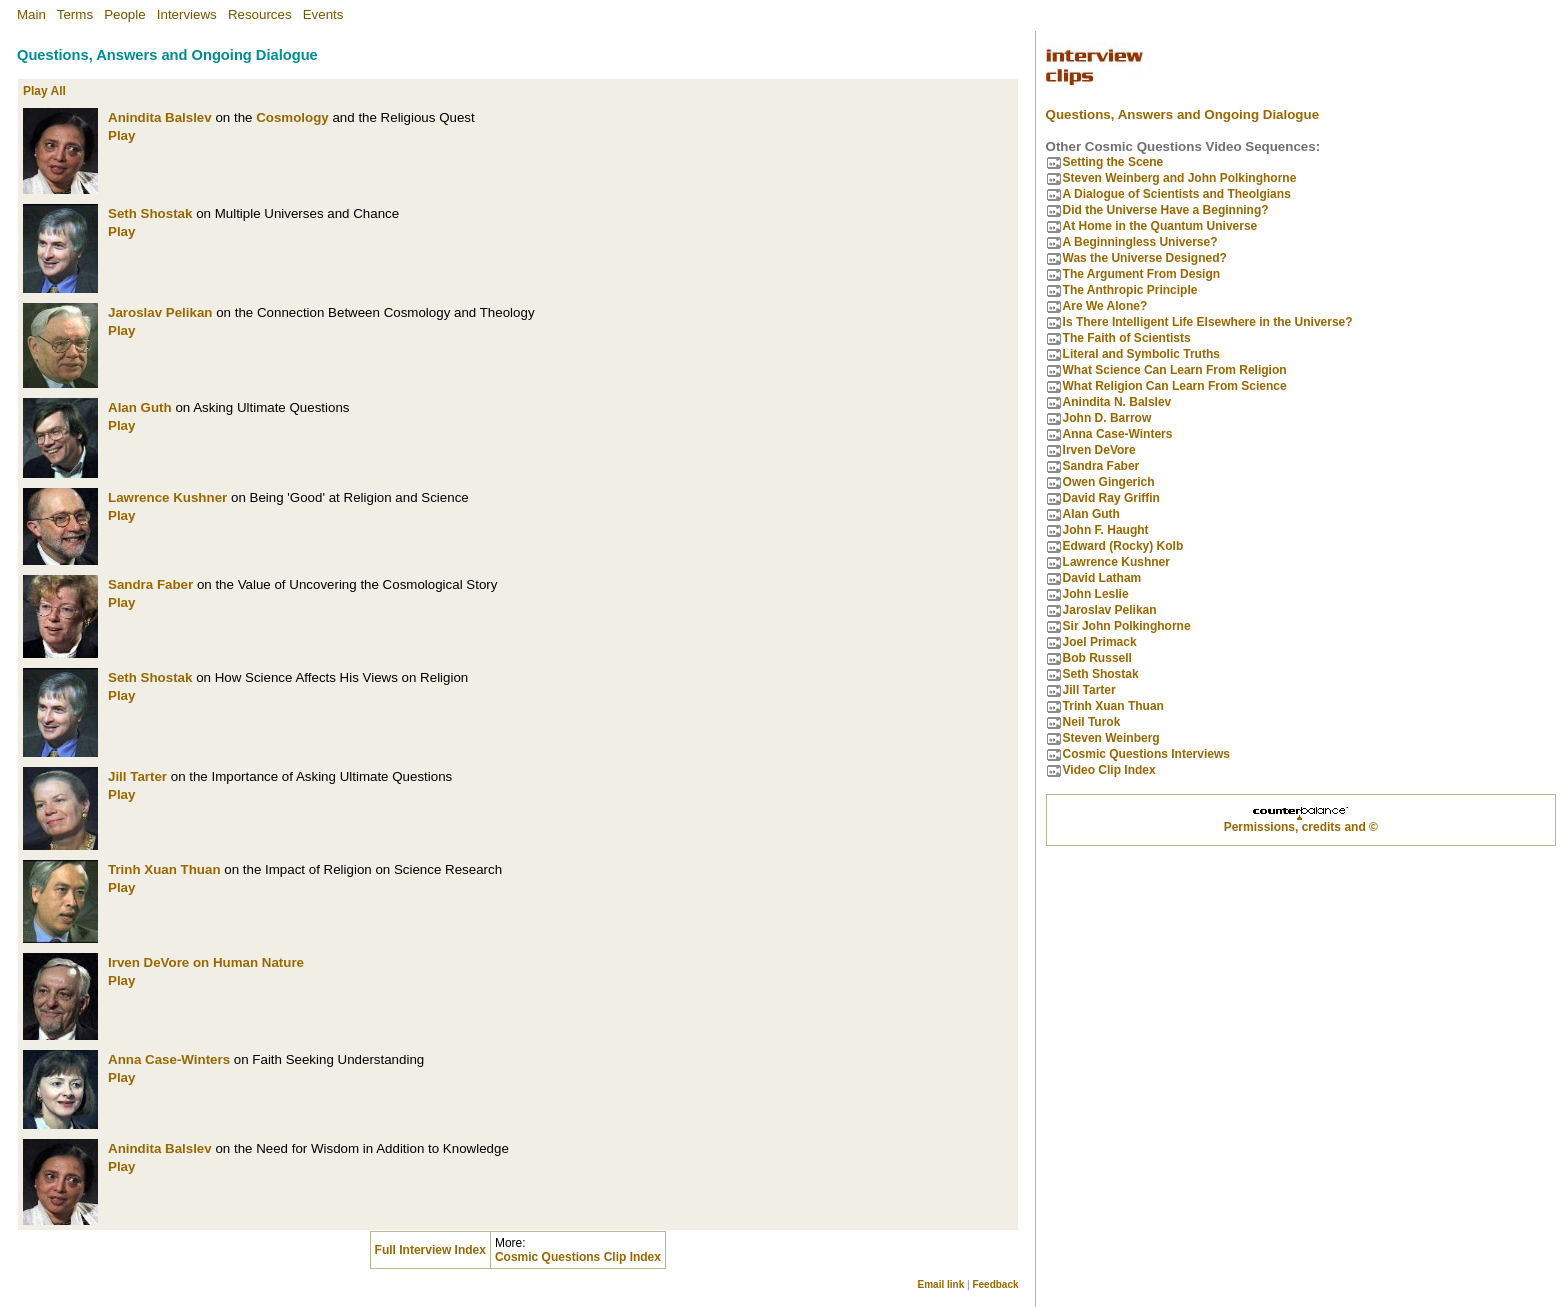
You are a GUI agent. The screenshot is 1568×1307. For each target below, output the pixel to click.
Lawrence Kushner (167, 497)
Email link (941, 1284)
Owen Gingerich (1109, 482)
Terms (75, 14)
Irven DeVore (148, 962)
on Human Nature (248, 962)
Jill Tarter (137, 776)
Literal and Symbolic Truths (1141, 354)
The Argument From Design (1142, 274)
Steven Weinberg (1111, 738)
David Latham (1102, 578)
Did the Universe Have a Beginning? (1166, 210)
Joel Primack (1100, 642)
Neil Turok (1092, 722)
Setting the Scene (1113, 162)
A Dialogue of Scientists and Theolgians (1177, 194)
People (125, 14)
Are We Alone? (1105, 306)
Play (121, 135)
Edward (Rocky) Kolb (1123, 546)
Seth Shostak (150, 213)
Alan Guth (140, 407)
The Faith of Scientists (1127, 338)
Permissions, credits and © (1301, 827)
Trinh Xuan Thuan (164, 869)
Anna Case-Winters (169, 1059)
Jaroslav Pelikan (160, 312)
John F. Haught (1106, 530)
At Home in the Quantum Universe (1160, 226)
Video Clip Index (1109, 770)
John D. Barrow (1107, 418)
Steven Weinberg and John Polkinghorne (1180, 178)
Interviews (187, 14)
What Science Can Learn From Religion (1175, 370)
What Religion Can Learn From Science (1175, 386)
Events (323, 14)
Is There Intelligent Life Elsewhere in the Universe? (1208, 322)
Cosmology (292, 117)
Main (31, 14)
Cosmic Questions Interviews (1146, 754)
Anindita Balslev (160, 117)
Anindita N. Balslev (1117, 402)
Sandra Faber (150, 584)
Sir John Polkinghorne (1127, 626)
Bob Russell (1097, 658)
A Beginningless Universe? (1140, 242)
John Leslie (1096, 594)
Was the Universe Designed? (1145, 258)
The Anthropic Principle (1130, 290)
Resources (260, 14)
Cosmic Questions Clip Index (578, 1257)
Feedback (995, 1284)
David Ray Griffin (1111, 498)
